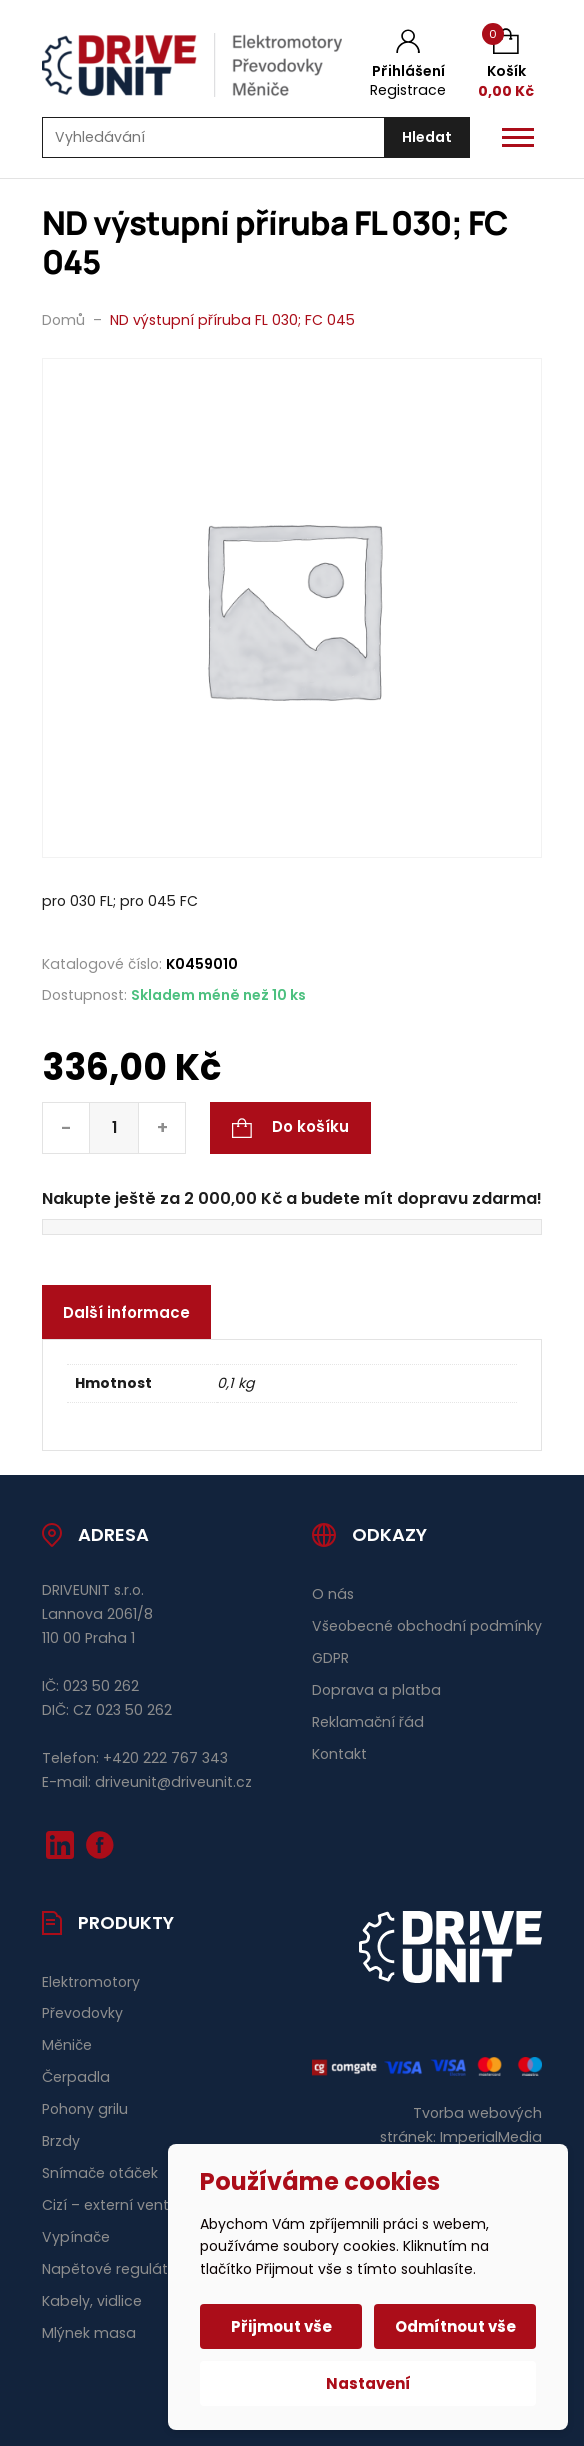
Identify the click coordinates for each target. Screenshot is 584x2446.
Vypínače (76, 2237)
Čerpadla (76, 2077)
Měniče (67, 2045)
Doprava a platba (376, 1690)
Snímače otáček (100, 2173)
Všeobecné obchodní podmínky (427, 1626)
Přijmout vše (281, 2326)
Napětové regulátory (116, 2269)
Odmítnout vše (455, 2326)
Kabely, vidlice (92, 2301)
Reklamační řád (368, 1722)
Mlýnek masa (89, 2333)
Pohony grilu (85, 2109)
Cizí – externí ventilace (122, 2205)
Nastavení (368, 2383)
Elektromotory (91, 1982)
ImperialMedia (491, 2137)
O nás (333, 1594)
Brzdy (61, 2141)
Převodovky (82, 2013)
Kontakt (339, 1754)
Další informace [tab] (126, 1312)
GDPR (330, 1658)
